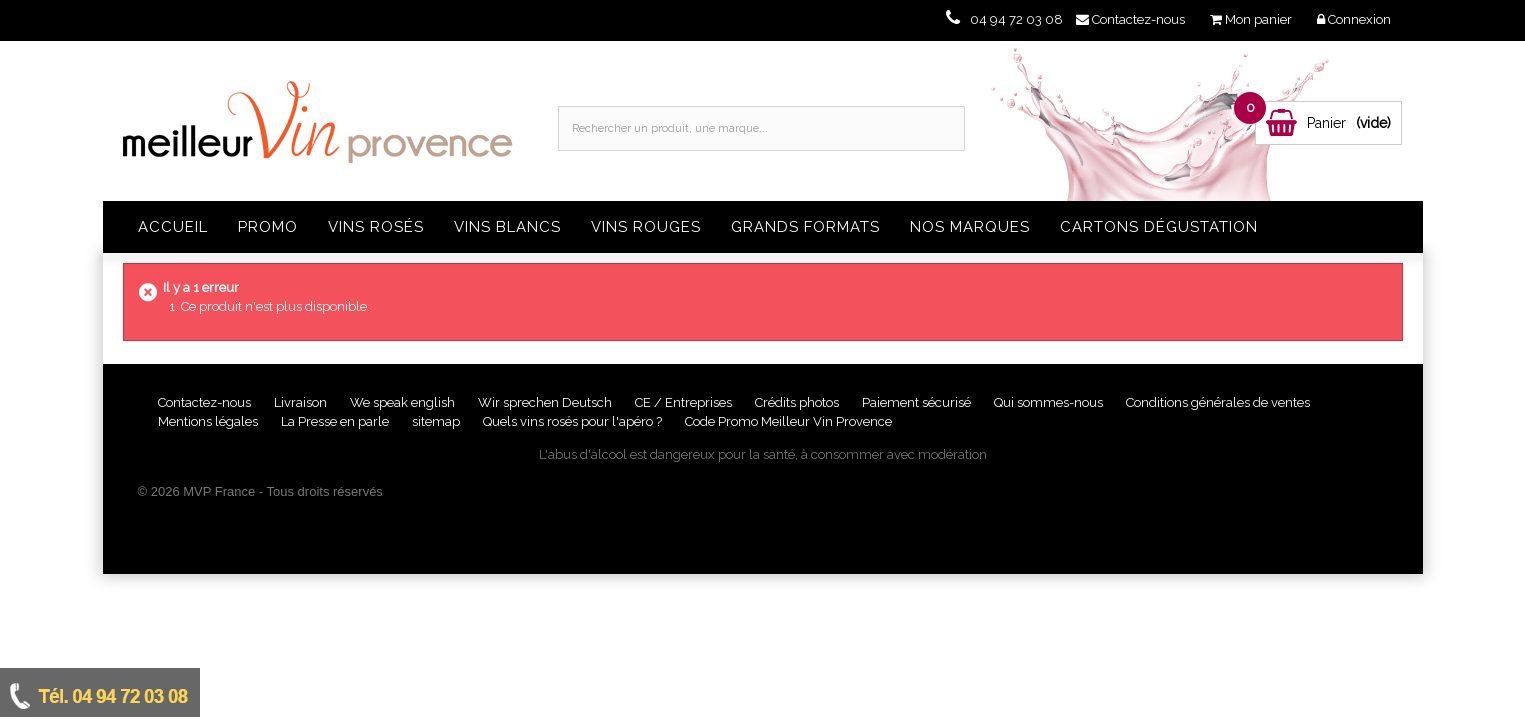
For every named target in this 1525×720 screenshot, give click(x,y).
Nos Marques (970, 227)
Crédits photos (798, 402)
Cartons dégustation (1159, 227)
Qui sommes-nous (1050, 402)
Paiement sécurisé (918, 402)
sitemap (437, 421)
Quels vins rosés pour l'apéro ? (572, 421)
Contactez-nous (206, 402)
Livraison (302, 402)
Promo (268, 227)
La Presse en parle (336, 421)
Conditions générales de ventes (1218, 402)
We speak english (404, 402)
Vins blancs (507, 227)
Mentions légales (209, 421)
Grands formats (805, 227)
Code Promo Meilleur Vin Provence (788, 421)
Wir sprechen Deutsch (546, 402)
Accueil (173, 227)
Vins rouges (646, 227)
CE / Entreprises (685, 402)
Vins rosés (376, 227)
